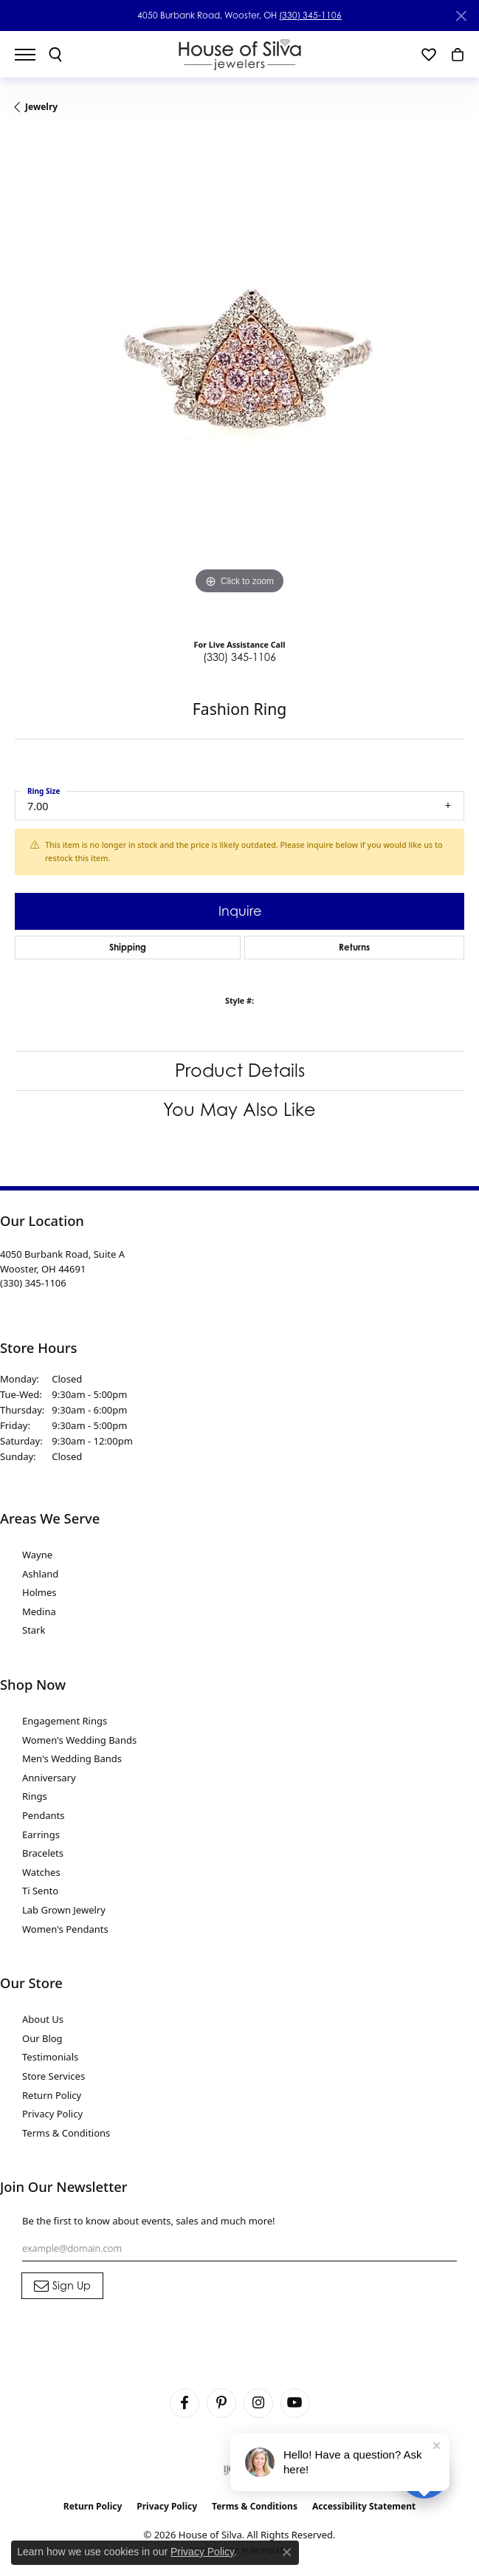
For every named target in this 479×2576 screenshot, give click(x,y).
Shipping (127, 947)
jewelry (41, 106)
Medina (39, 1611)
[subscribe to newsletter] (62, 2285)
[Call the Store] (33, 1282)
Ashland (40, 1573)
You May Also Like (239, 1109)
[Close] (461, 16)
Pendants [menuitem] (43, 1815)
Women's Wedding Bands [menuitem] (79, 1740)
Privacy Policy (52, 2113)
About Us (42, 2019)
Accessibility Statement (364, 2506)
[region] (239, 380)
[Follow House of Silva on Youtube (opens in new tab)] (295, 2403)
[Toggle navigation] (32, 54)
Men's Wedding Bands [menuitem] (72, 1758)
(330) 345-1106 (310, 15)
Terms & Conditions (66, 2133)
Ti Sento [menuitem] (40, 1890)
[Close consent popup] (287, 2552)
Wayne (37, 1554)
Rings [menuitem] (34, 1796)
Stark (33, 1630)
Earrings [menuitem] (41, 1834)
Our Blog (42, 2038)
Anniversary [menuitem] (49, 1777)
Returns (354, 947)
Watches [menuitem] (41, 1872)
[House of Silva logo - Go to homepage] (239, 54)
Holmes (39, 1592)
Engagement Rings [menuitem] (64, 1720)
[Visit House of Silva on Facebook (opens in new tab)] (184, 2403)
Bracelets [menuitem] (42, 1853)
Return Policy (51, 2095)
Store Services (53, 2076)
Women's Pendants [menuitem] (65, 1929)
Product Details (240, 1070)
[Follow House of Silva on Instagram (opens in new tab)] (258, 2403)
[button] (55, 55)
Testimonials (50, 2056)
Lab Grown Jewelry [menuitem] (64, 1909)
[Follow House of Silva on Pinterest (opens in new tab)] (221, 2403)
